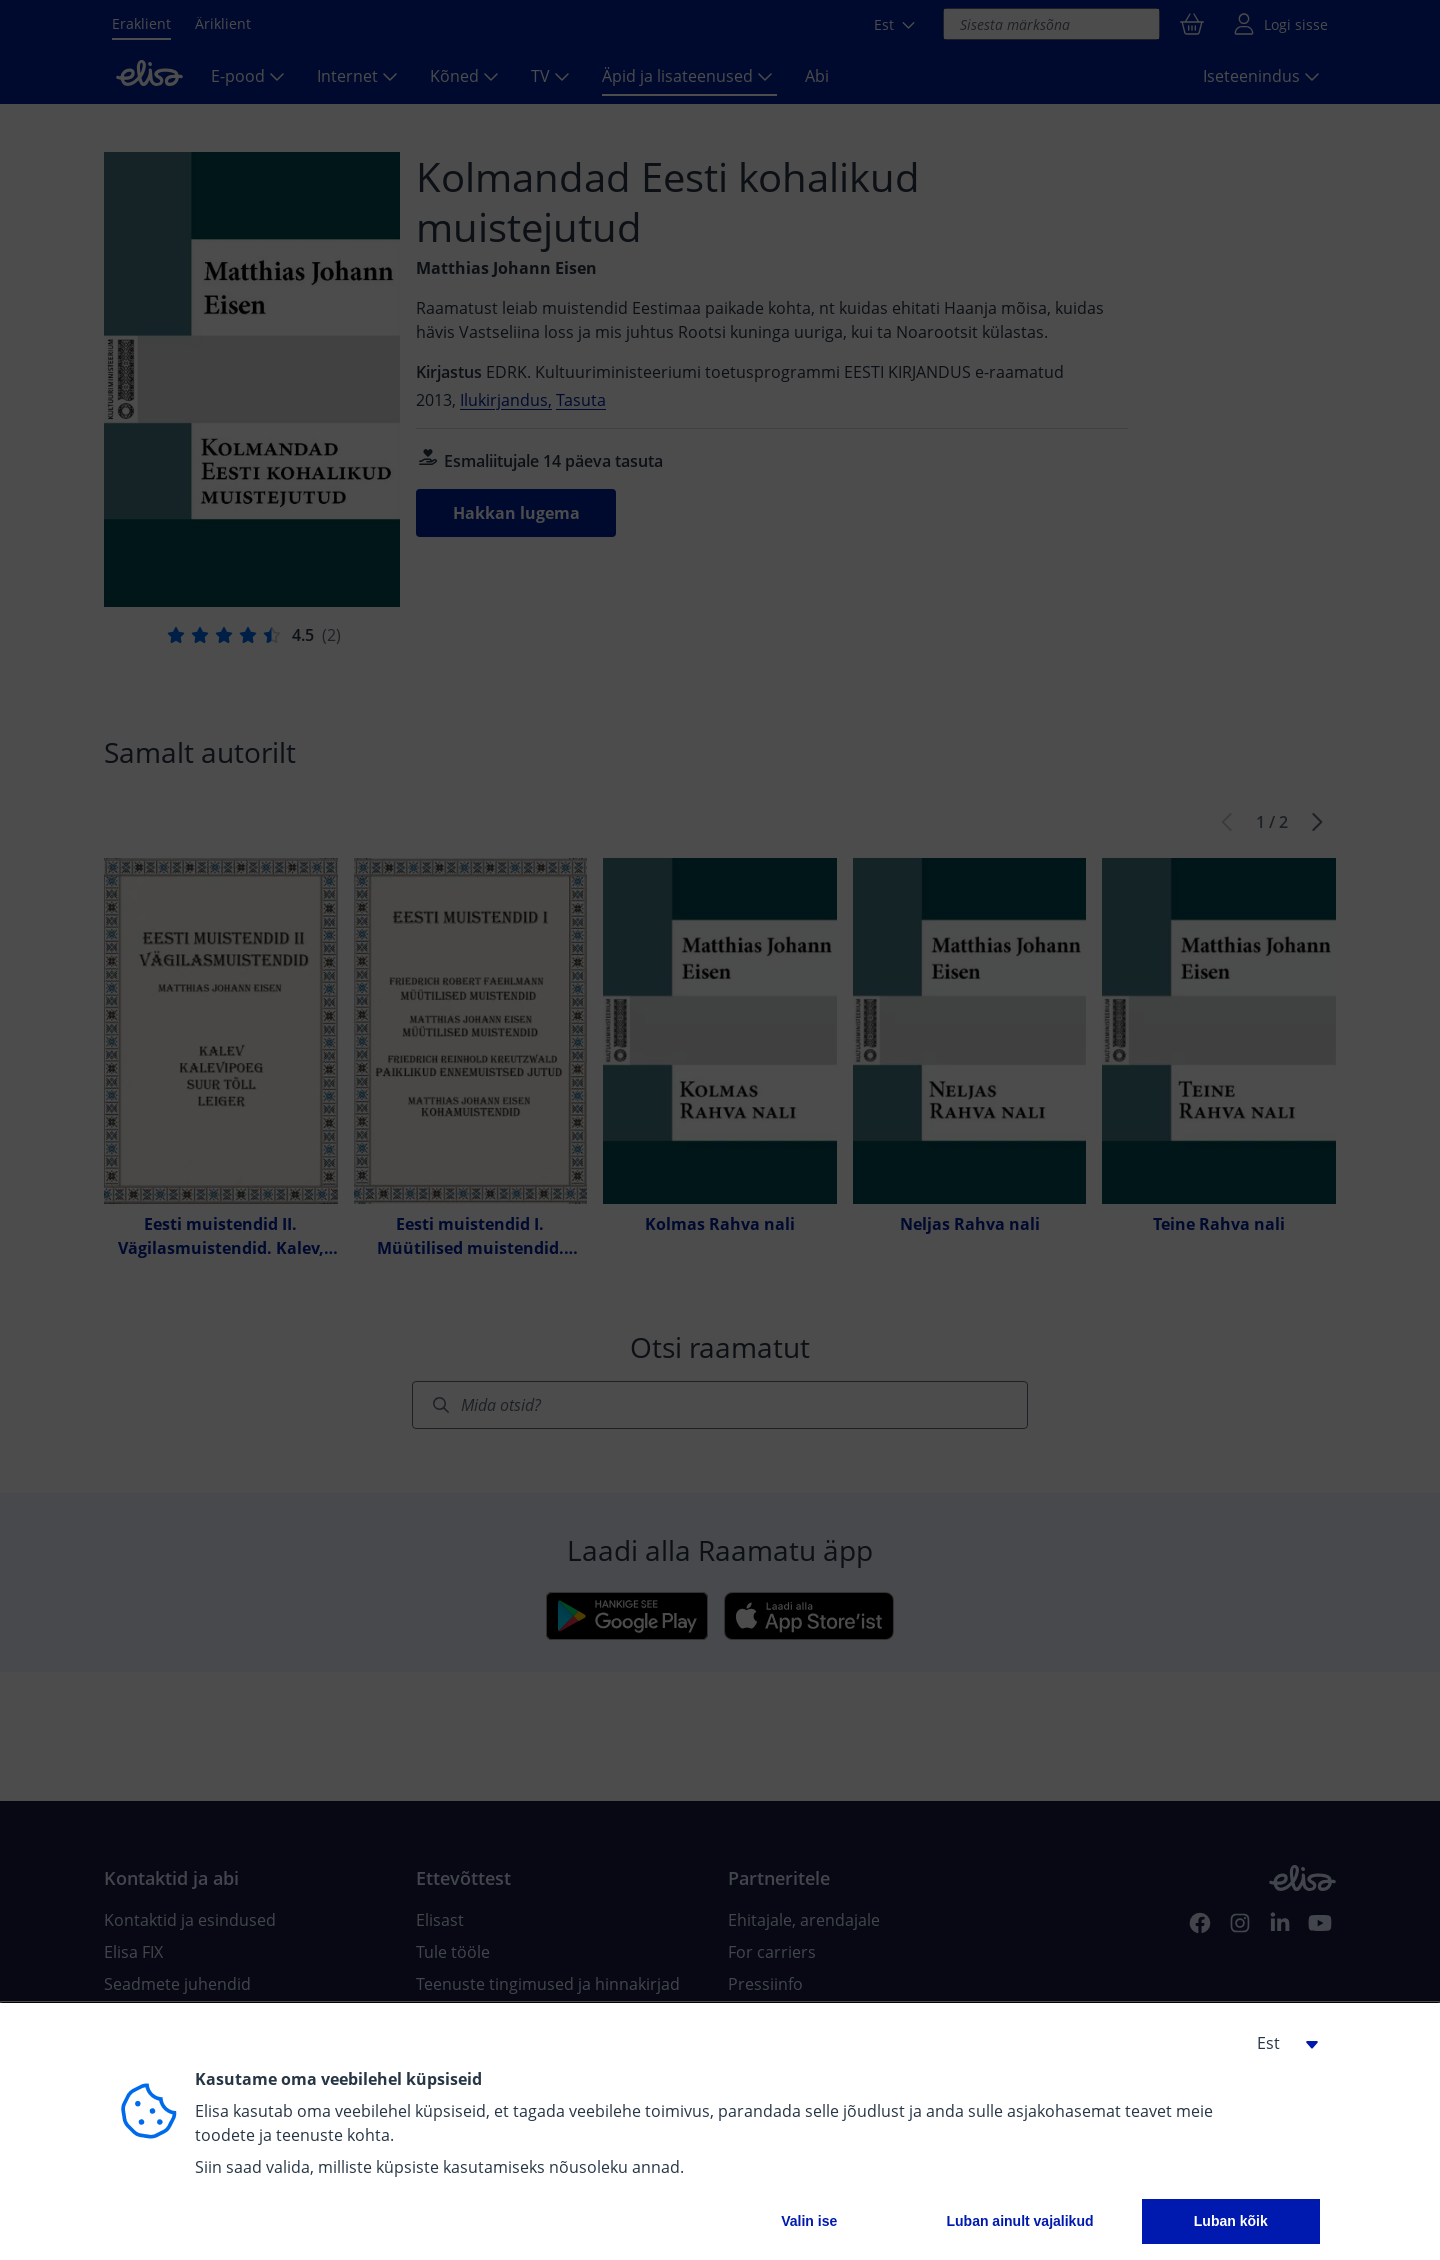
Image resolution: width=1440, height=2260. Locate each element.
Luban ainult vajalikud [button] (1019, 2221)
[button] (1280, 2043)
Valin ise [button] (809, 2221)
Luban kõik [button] (1231, 2221)
